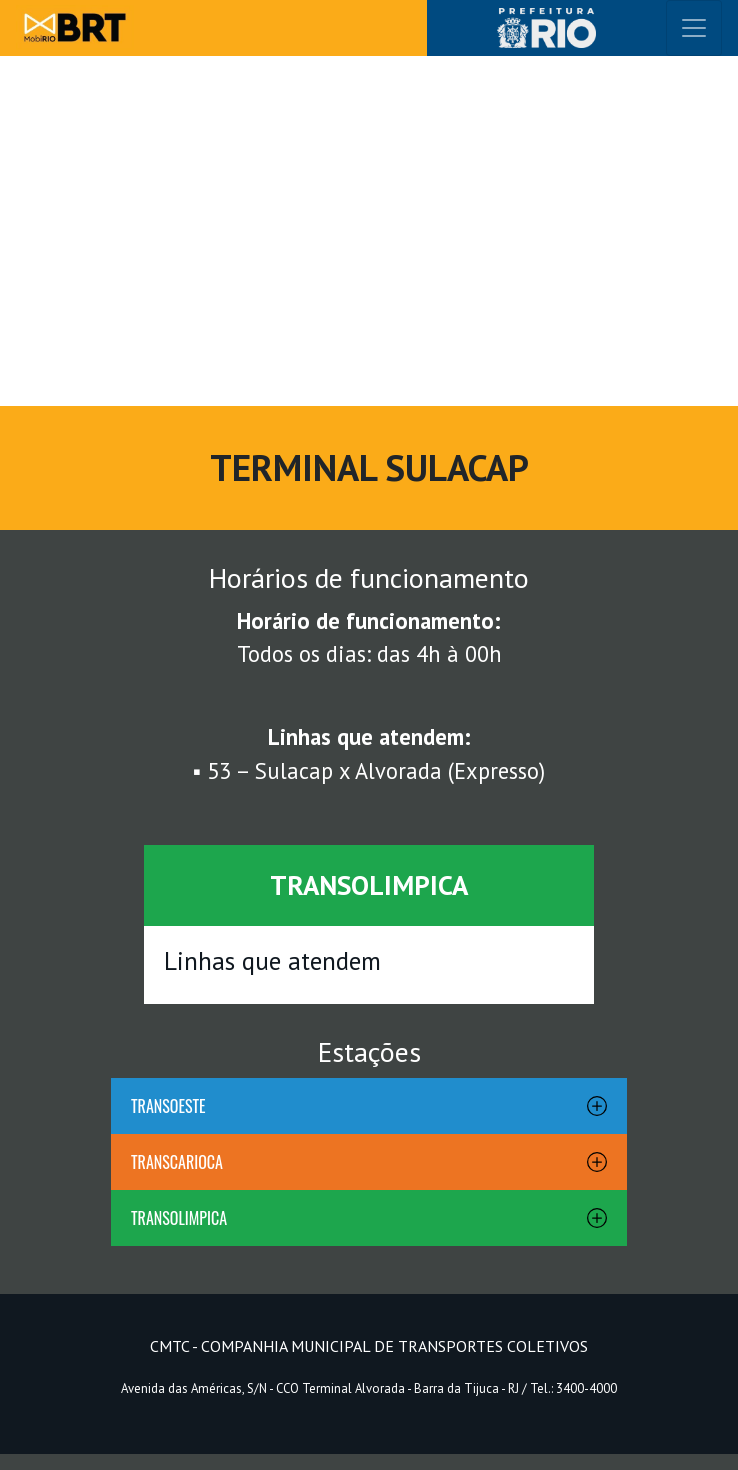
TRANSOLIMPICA (179, 1218)
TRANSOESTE (168, 1106)
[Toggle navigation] (694, 28)
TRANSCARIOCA (177, 1162)
